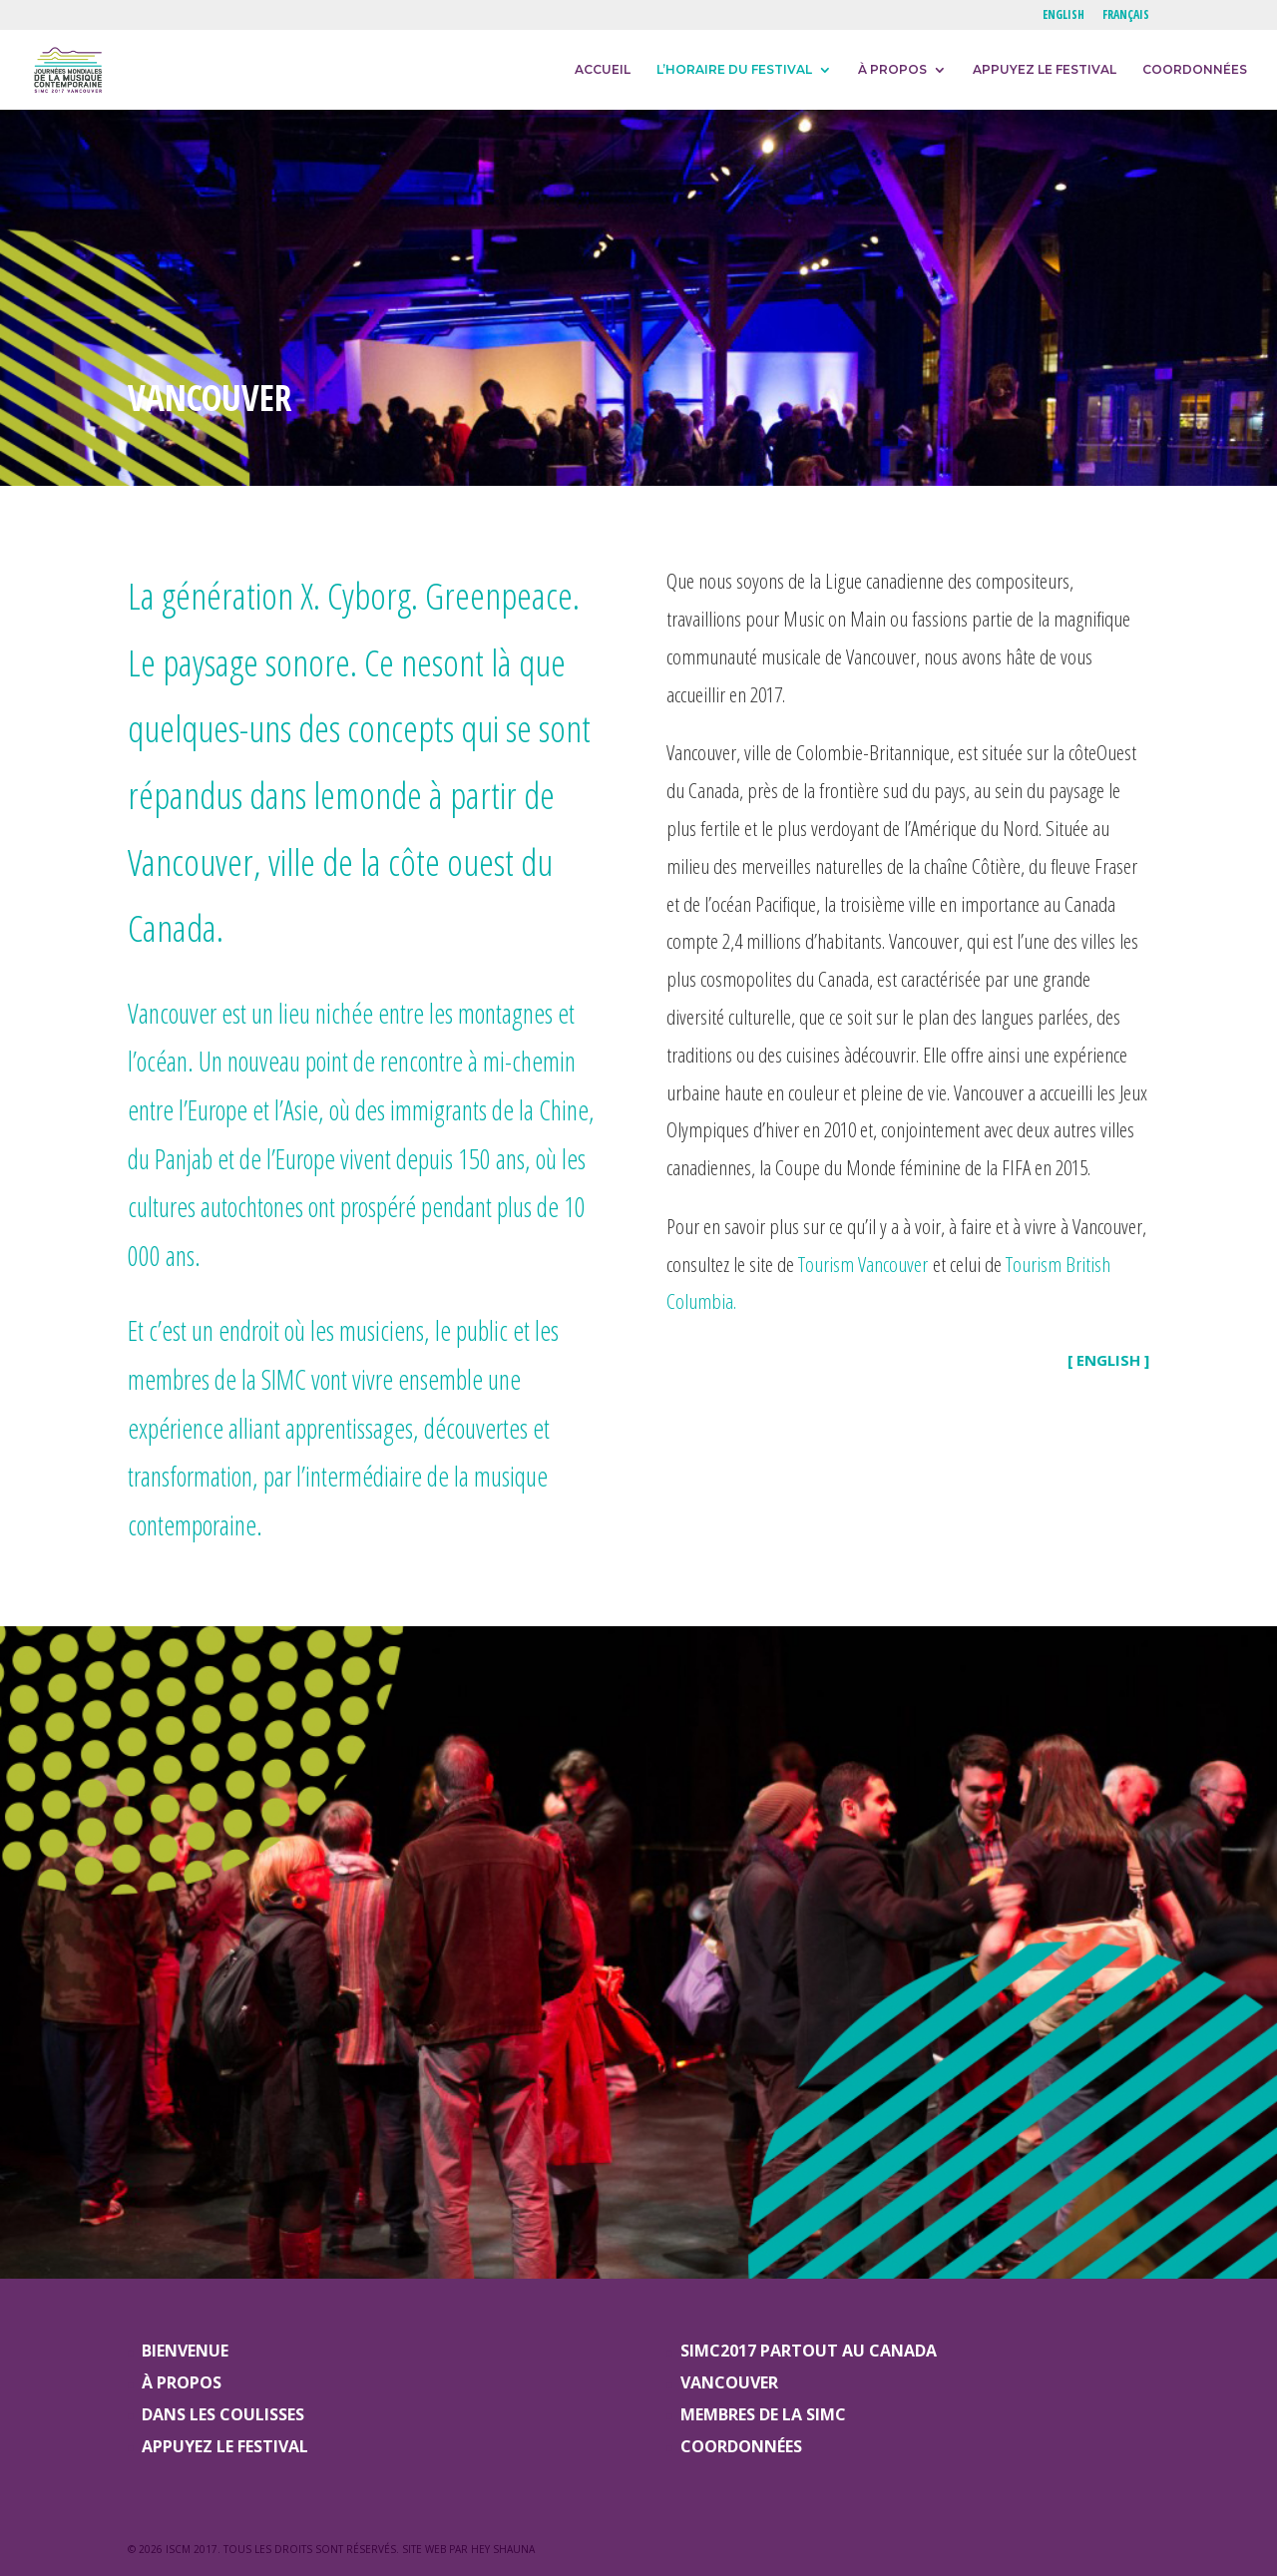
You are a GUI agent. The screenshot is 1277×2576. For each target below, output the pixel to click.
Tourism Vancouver (863, 1264)
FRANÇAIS (1125, 16)
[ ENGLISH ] (1108, 1360)
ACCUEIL (603, 70)
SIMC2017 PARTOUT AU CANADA (808, 2350)
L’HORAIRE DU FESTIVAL (734, 70)
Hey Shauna (503, 2549)
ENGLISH (1063, 16)
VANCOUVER (729, 2382)
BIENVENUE (185, 2350)
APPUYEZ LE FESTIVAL (1044, 70)
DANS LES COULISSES (223, 2414)
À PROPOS (892, 70)
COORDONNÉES (1194, 70)
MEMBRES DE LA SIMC (763, 2414)
